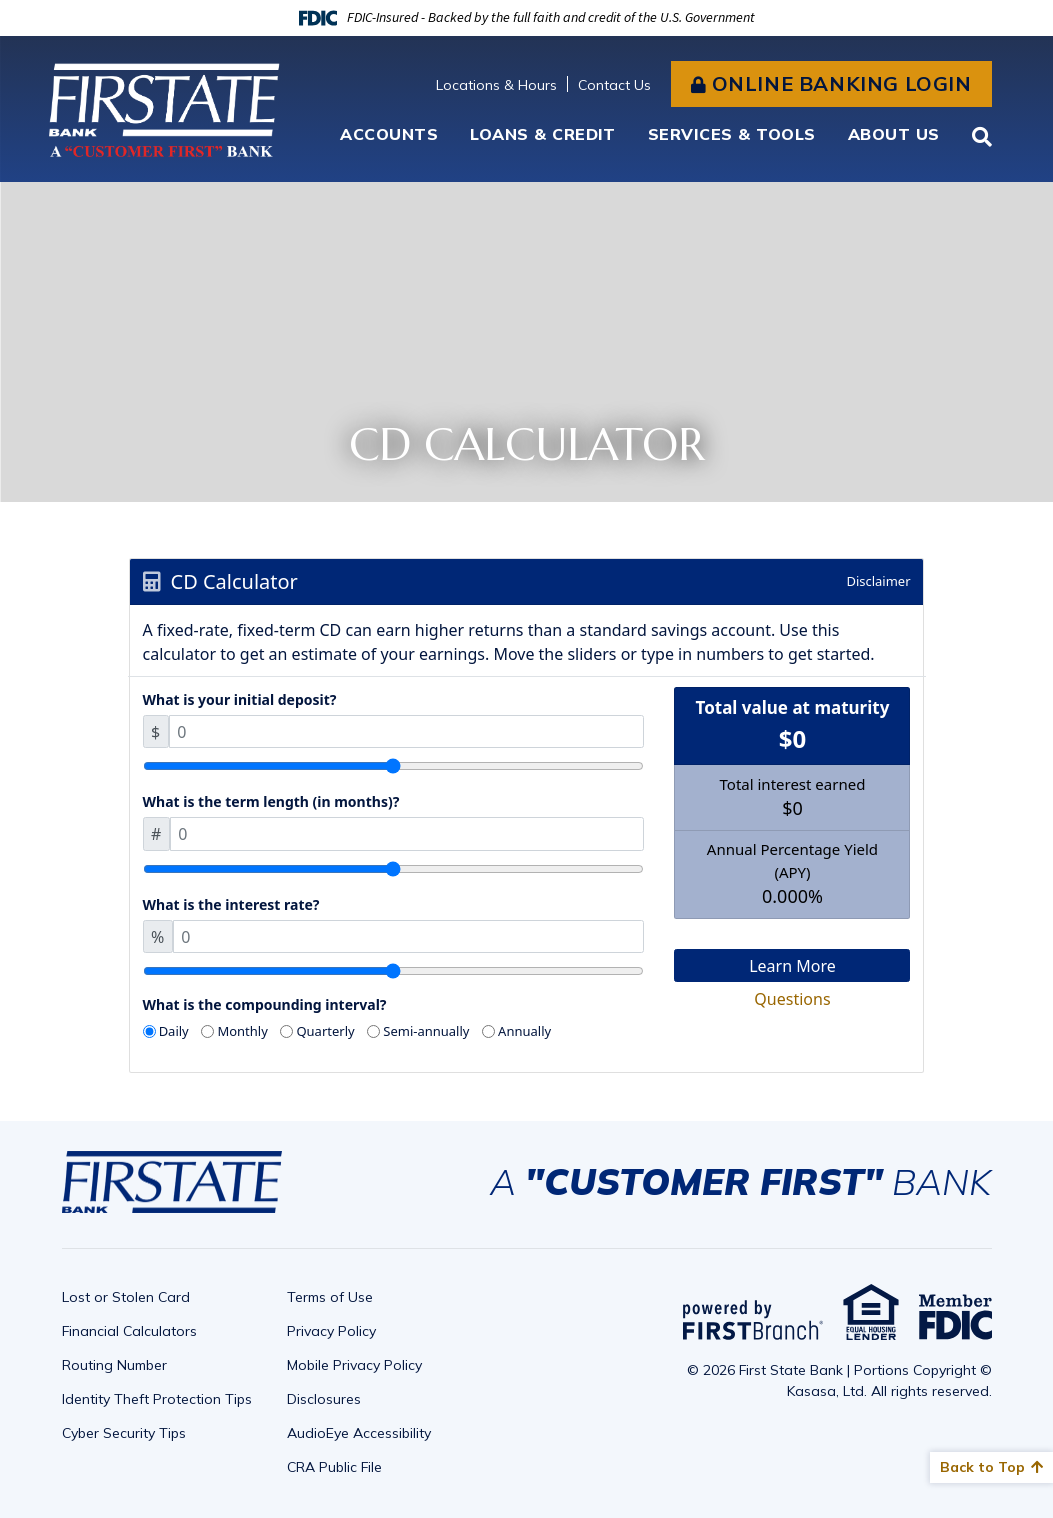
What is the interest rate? (231, 904)
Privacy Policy (331, 1331)
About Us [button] (894, 134)
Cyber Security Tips (124, 1433)
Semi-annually (426, 1031)
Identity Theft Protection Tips (157, 1399)
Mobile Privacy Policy (354, 1365)
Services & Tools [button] (732, 134)
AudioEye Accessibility (359, 1433)
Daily (174, 1031)
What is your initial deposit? (240, 699)
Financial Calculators (129, 1331)
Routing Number (114, 1365)
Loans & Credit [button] (543, 134)
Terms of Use (330, 1297)
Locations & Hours (496, 85)
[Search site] (982, 137)
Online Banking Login (842, 83)
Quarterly (325, 1031)
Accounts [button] (389, 134)
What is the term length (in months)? (271, 801)
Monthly (242, 1031)
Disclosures (324, 1399)
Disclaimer (878, 581)
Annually (524, 1031)
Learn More (792, 966)
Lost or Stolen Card (126, 1297)
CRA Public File (334, 1467)
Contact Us (614, 85)
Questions (792, 999)
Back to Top (982, 1467)
